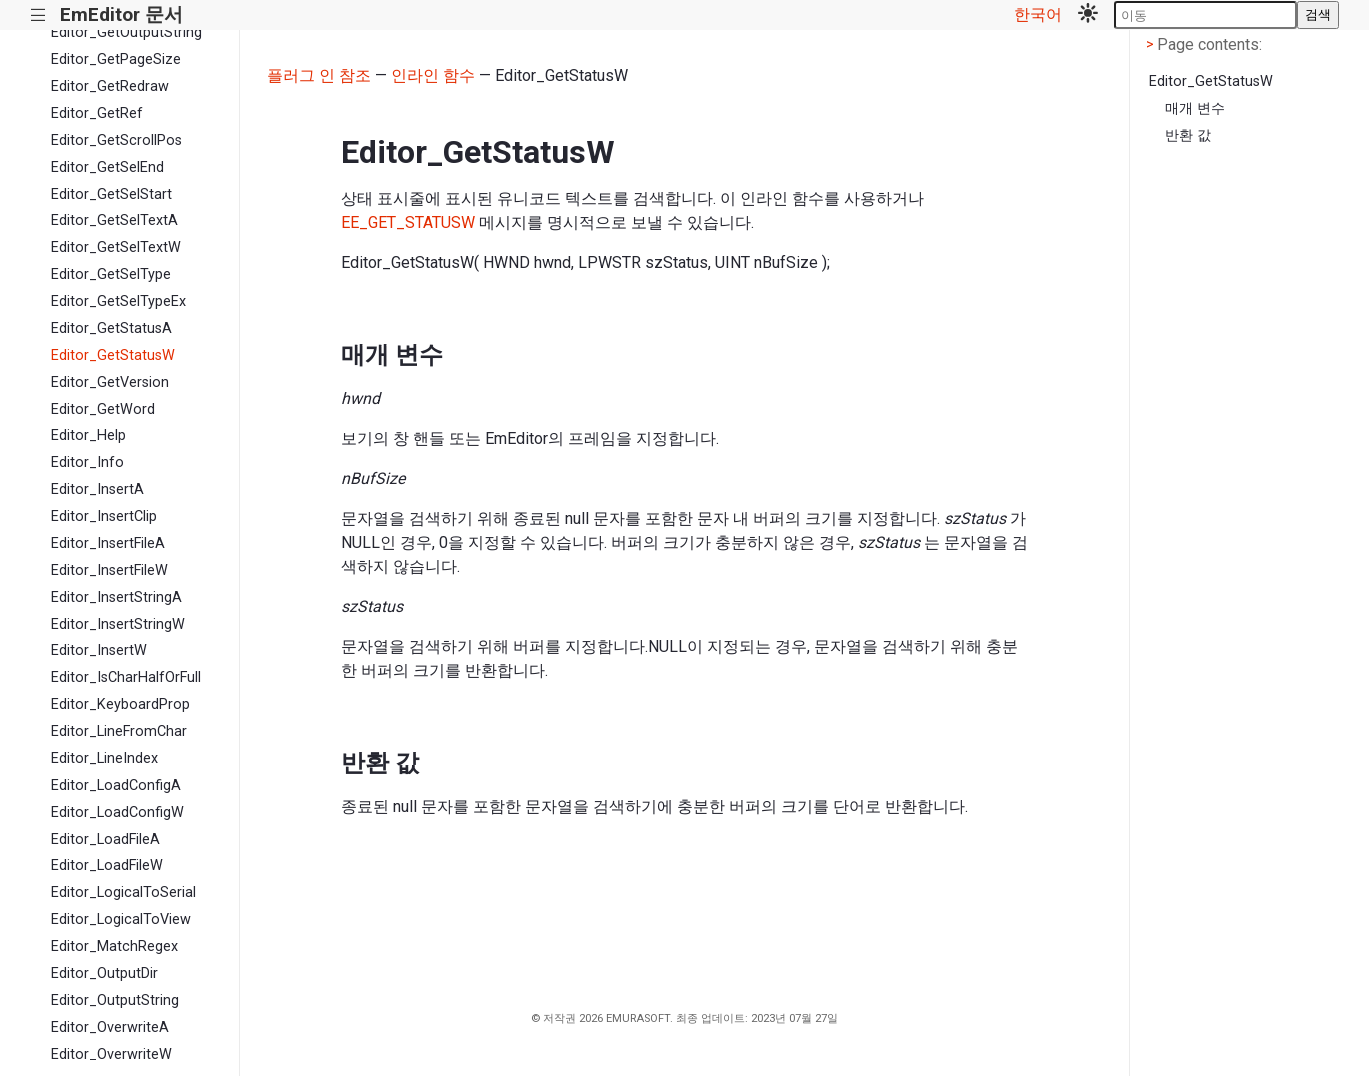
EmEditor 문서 (121, 14)
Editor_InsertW (99, 650)
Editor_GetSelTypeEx (118, 301)
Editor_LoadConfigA (116, 785)
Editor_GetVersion (110, 382)
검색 (1318, 14)
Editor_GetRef (97, 113)
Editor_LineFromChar (119, 731)
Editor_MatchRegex (114, 946)
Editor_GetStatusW (113, 355)
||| (38, 15)
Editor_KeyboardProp (120, 704)
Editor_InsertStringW (118, 624)
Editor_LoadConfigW (117, 812)
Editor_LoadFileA (105, 839)
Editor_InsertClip (104, 516)
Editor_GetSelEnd (107, 167)
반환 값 (1188, 135)
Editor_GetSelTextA (114, 220)
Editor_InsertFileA (108, 543)
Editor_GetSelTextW (116, 247)
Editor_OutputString (115, 1000)
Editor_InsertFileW (109, 570)
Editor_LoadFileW (107, 865)
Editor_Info (87, 462)
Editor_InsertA (97, 489)
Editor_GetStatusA (111, 328)
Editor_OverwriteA (110, 1027)
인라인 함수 (433, 75)
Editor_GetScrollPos (116, 140)
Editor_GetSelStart (111, 194)
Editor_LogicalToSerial (123, 892)
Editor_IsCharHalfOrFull (126, 677)
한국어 (1038, 14)
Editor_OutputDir (104, 973)
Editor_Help (88, 435)
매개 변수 (1195, 108)
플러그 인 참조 (319, 75)
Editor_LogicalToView (121, 919)
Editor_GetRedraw (110, 86)
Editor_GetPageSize (116, 59)
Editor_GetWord (103, 409)
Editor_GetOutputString (126, 32)
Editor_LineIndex (104, 758)
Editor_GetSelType (111, 274)
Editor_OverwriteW (111, 1054)
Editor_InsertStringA (116, 597)
